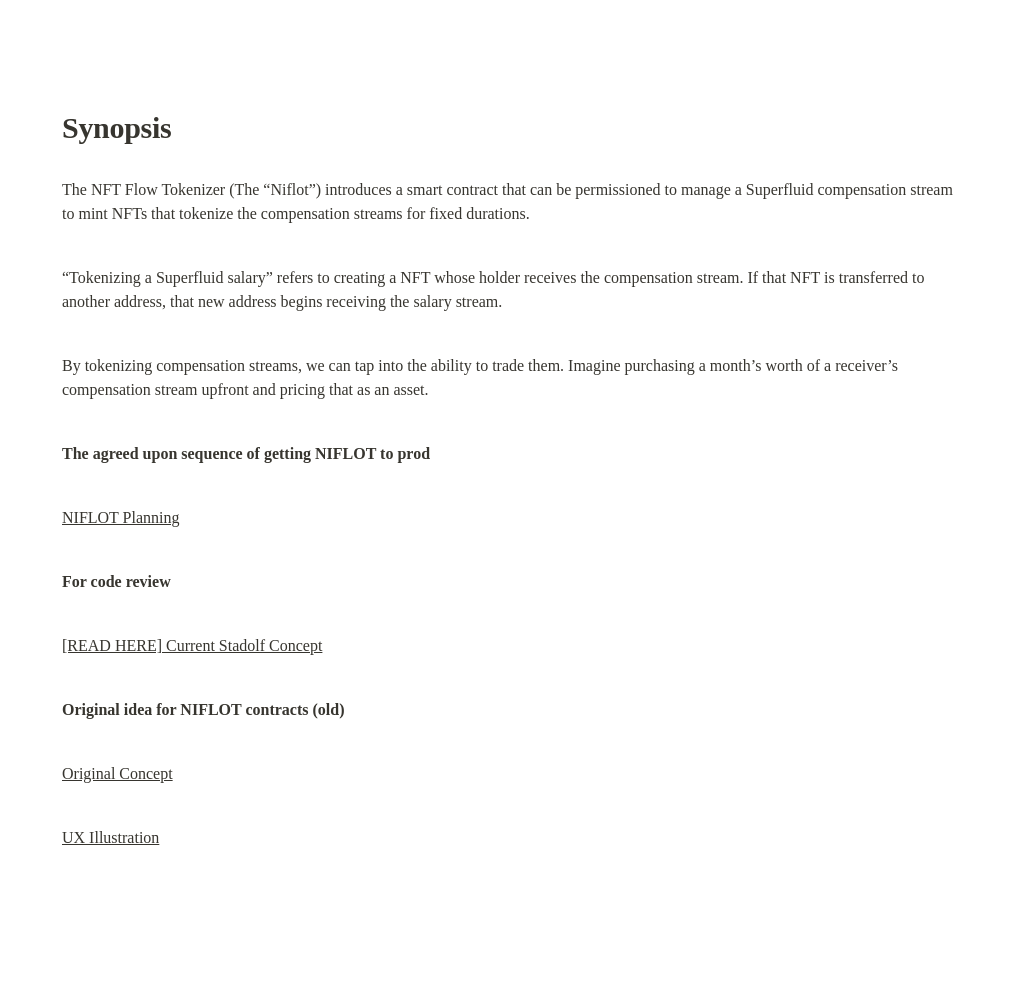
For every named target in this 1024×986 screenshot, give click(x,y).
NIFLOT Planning (120, 517)
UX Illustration (110, 837)
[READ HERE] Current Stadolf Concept (192, 645)
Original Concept (117, 773)
